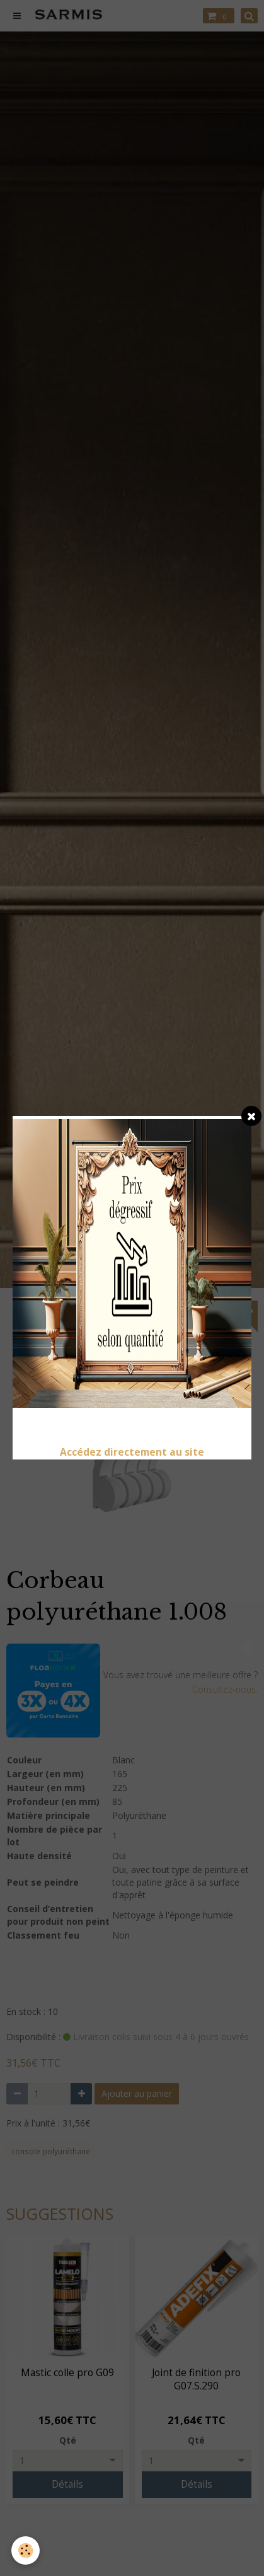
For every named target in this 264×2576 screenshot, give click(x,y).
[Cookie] (25, 2550)
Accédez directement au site (132, 1452)
